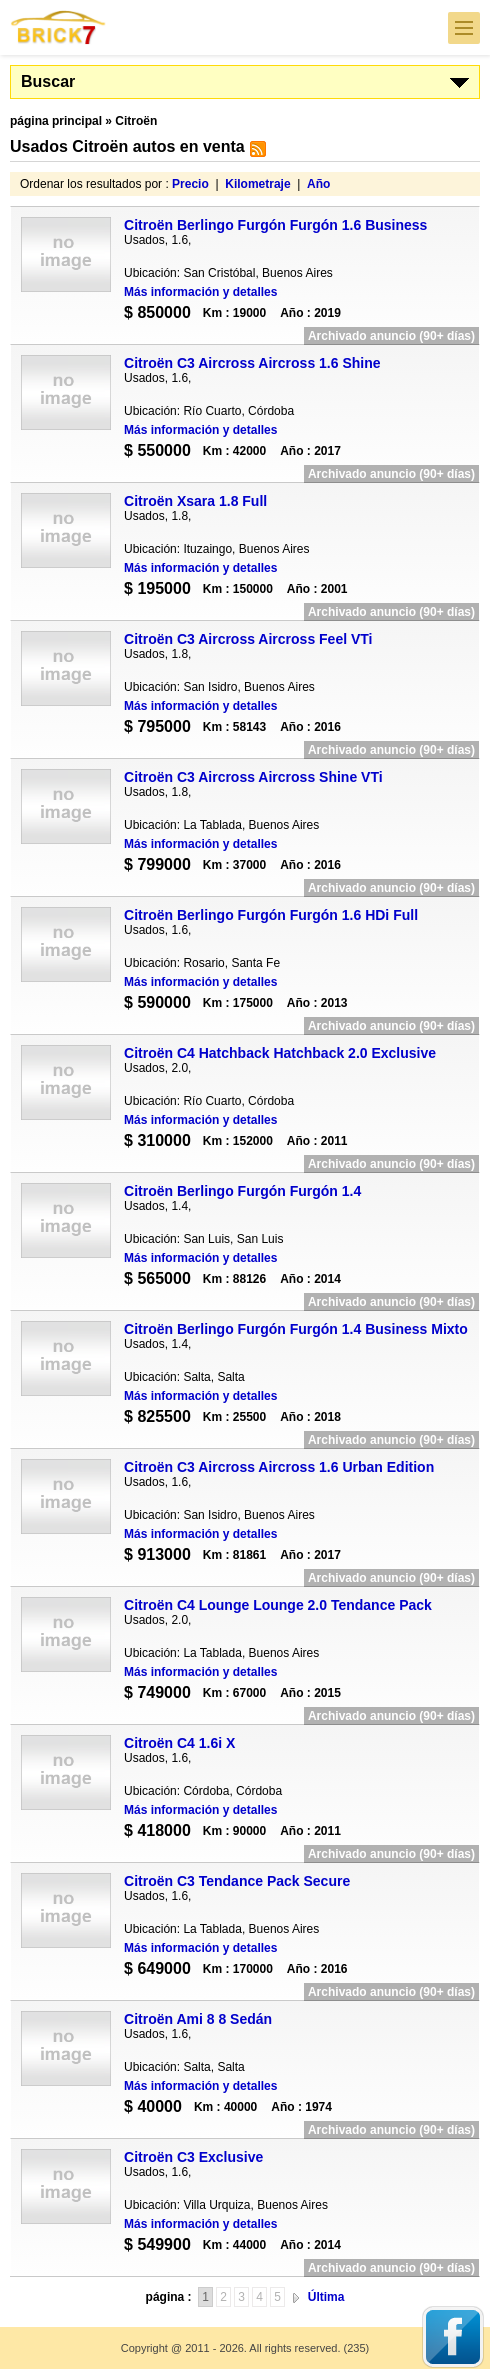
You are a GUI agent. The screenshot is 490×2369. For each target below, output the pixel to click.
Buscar (48, 81)
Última (326, 2297)
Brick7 (59, 27)
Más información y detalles (200, 292)
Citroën (136, 121)
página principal (56, 121)
